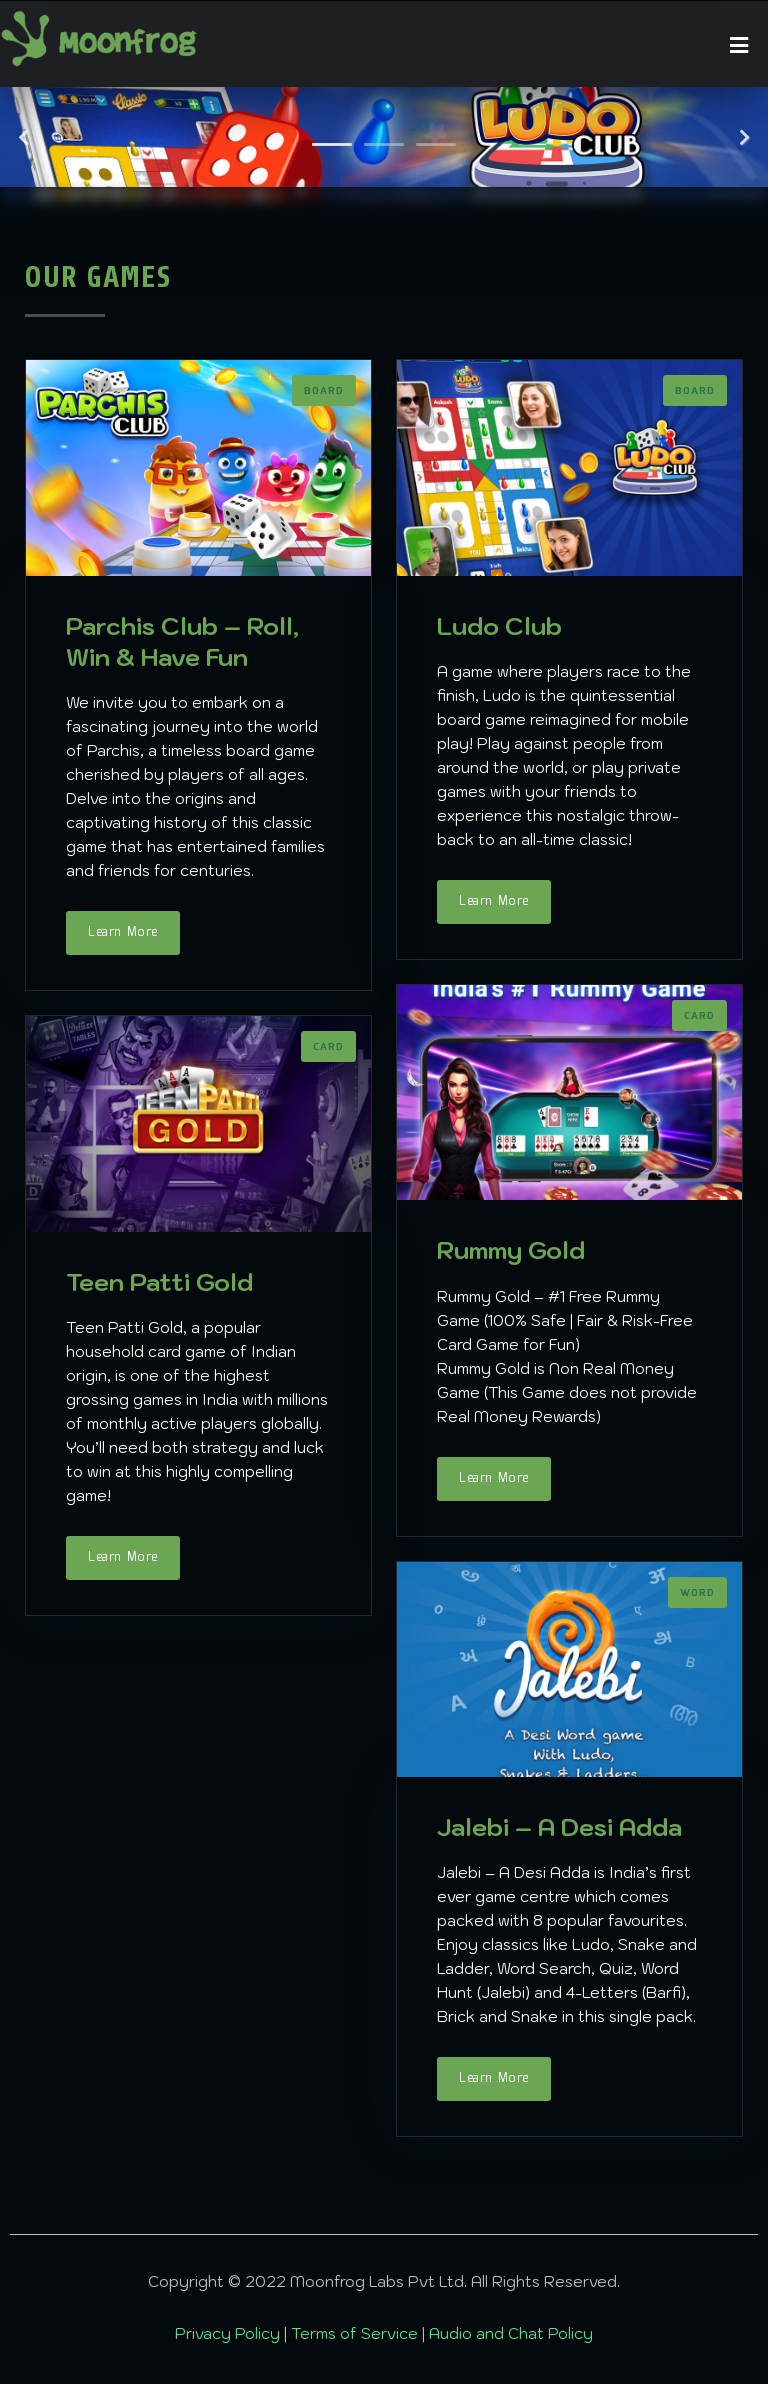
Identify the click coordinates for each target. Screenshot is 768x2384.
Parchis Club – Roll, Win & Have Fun (182, 641)
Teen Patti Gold (159, 1282)
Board (324, 391)
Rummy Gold (511, 1250)
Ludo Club (499, 626)
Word (697, 1593)
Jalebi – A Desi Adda (559, 1827)
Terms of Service (356, 2333)
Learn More (123, 932)
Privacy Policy (229, 2333)
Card (699, 1016)
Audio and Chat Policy (511, 2333)
